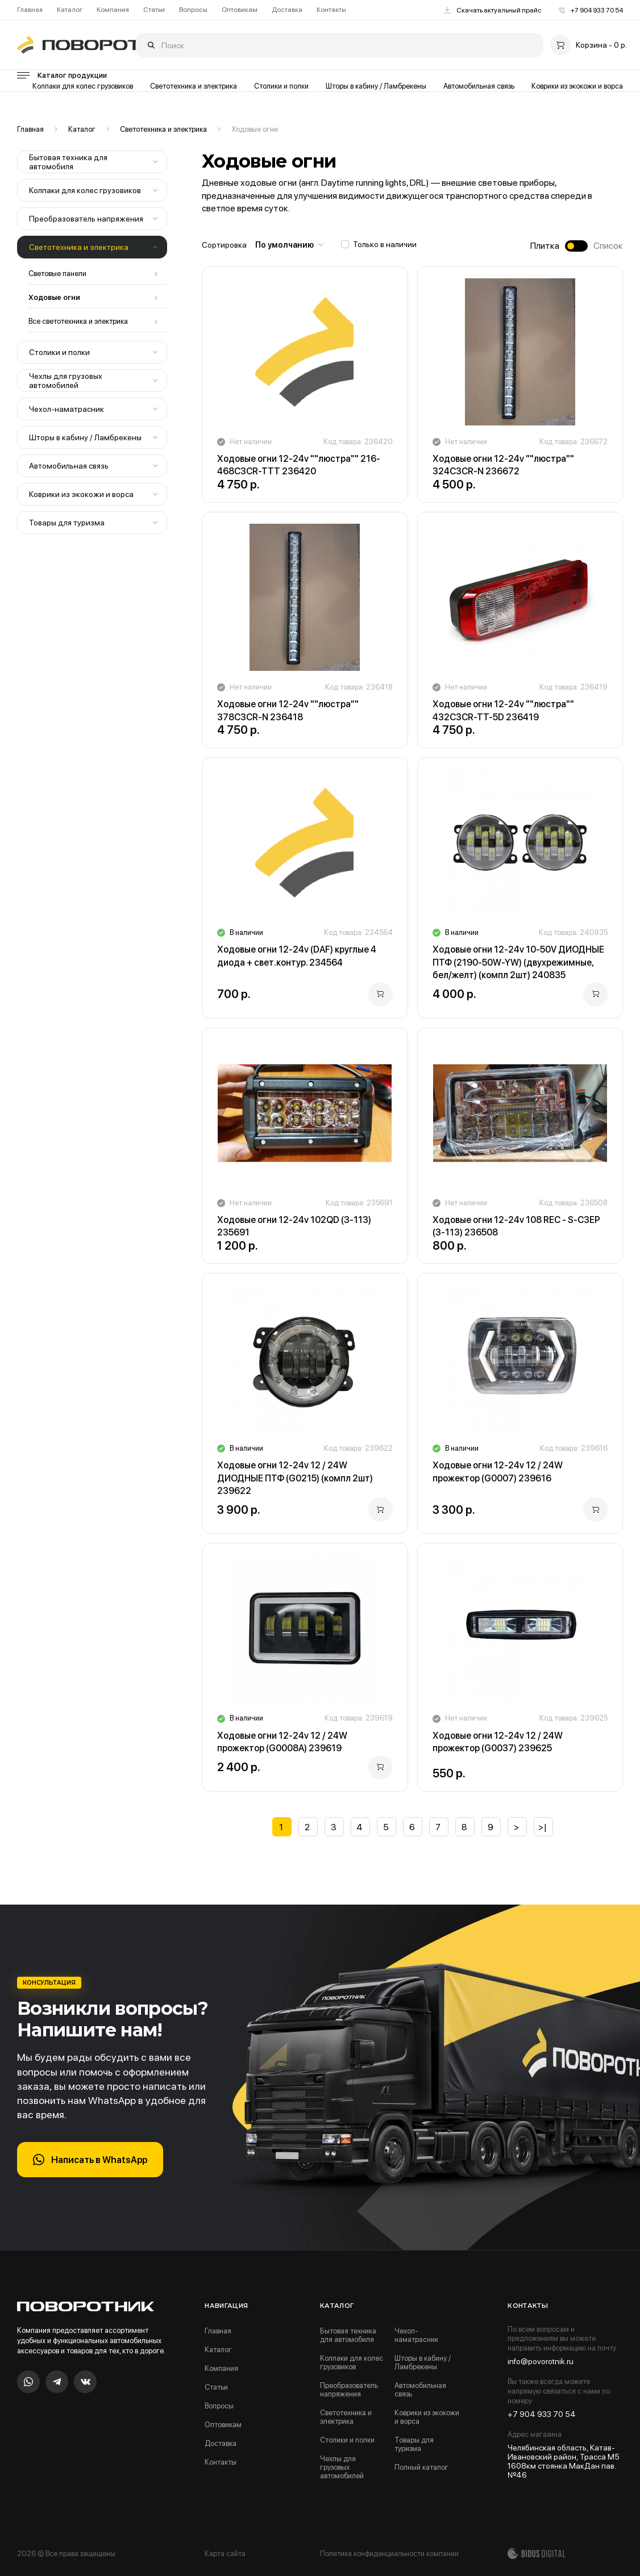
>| (543, 1827)
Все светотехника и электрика (78, 321)
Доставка (287, 10)
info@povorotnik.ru (540, 2361)
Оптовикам (239, 10)
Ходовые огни (254, 129)
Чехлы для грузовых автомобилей (65, 380)
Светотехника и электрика (193, 86)
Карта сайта (225, 2553)
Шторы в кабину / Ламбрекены (376, 86)
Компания (113, 10)
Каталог (69, 10)
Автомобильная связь (478, 86)
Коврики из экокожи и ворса (577, 86)
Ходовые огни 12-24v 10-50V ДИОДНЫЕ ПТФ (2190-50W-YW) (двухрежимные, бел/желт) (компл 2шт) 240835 (518, 962)
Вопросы (193, 10)
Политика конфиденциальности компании (389, 2553)
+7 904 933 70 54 (591, 10)
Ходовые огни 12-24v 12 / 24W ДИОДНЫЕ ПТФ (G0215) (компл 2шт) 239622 (295, 1478)
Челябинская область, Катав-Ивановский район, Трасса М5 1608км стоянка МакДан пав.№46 (564, 2461)
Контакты (331, 10)
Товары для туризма (67, 522)
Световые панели (57, 273)
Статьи (154, 10)
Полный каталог (421, 2467)
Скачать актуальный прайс (493, 10)
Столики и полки (281, 86)
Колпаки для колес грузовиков (82, 86)
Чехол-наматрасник (66, 409)
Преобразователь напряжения (86, 218)
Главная (30, 10)
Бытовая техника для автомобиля (68, 162)
